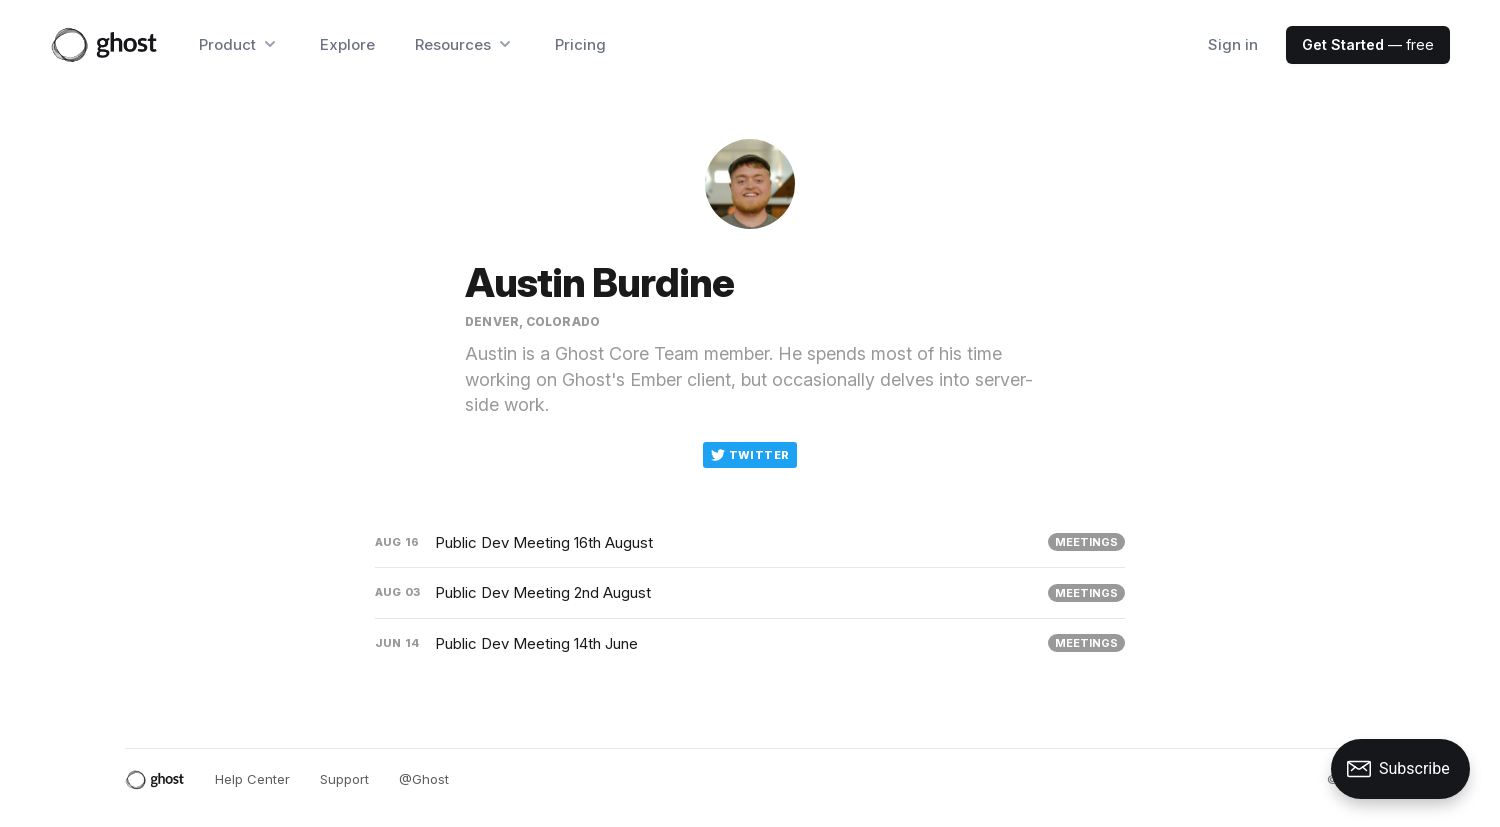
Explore (347, 44)
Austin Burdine (599, 282)
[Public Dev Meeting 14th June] (750, 644)
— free (1368, 44)
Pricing (580, 44)
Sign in (1233, 44)
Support (344, 779)
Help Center (252, 779)
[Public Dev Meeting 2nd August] (750, 593)
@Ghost (424, 779)
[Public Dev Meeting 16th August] (750, 543)
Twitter (750, 455)
